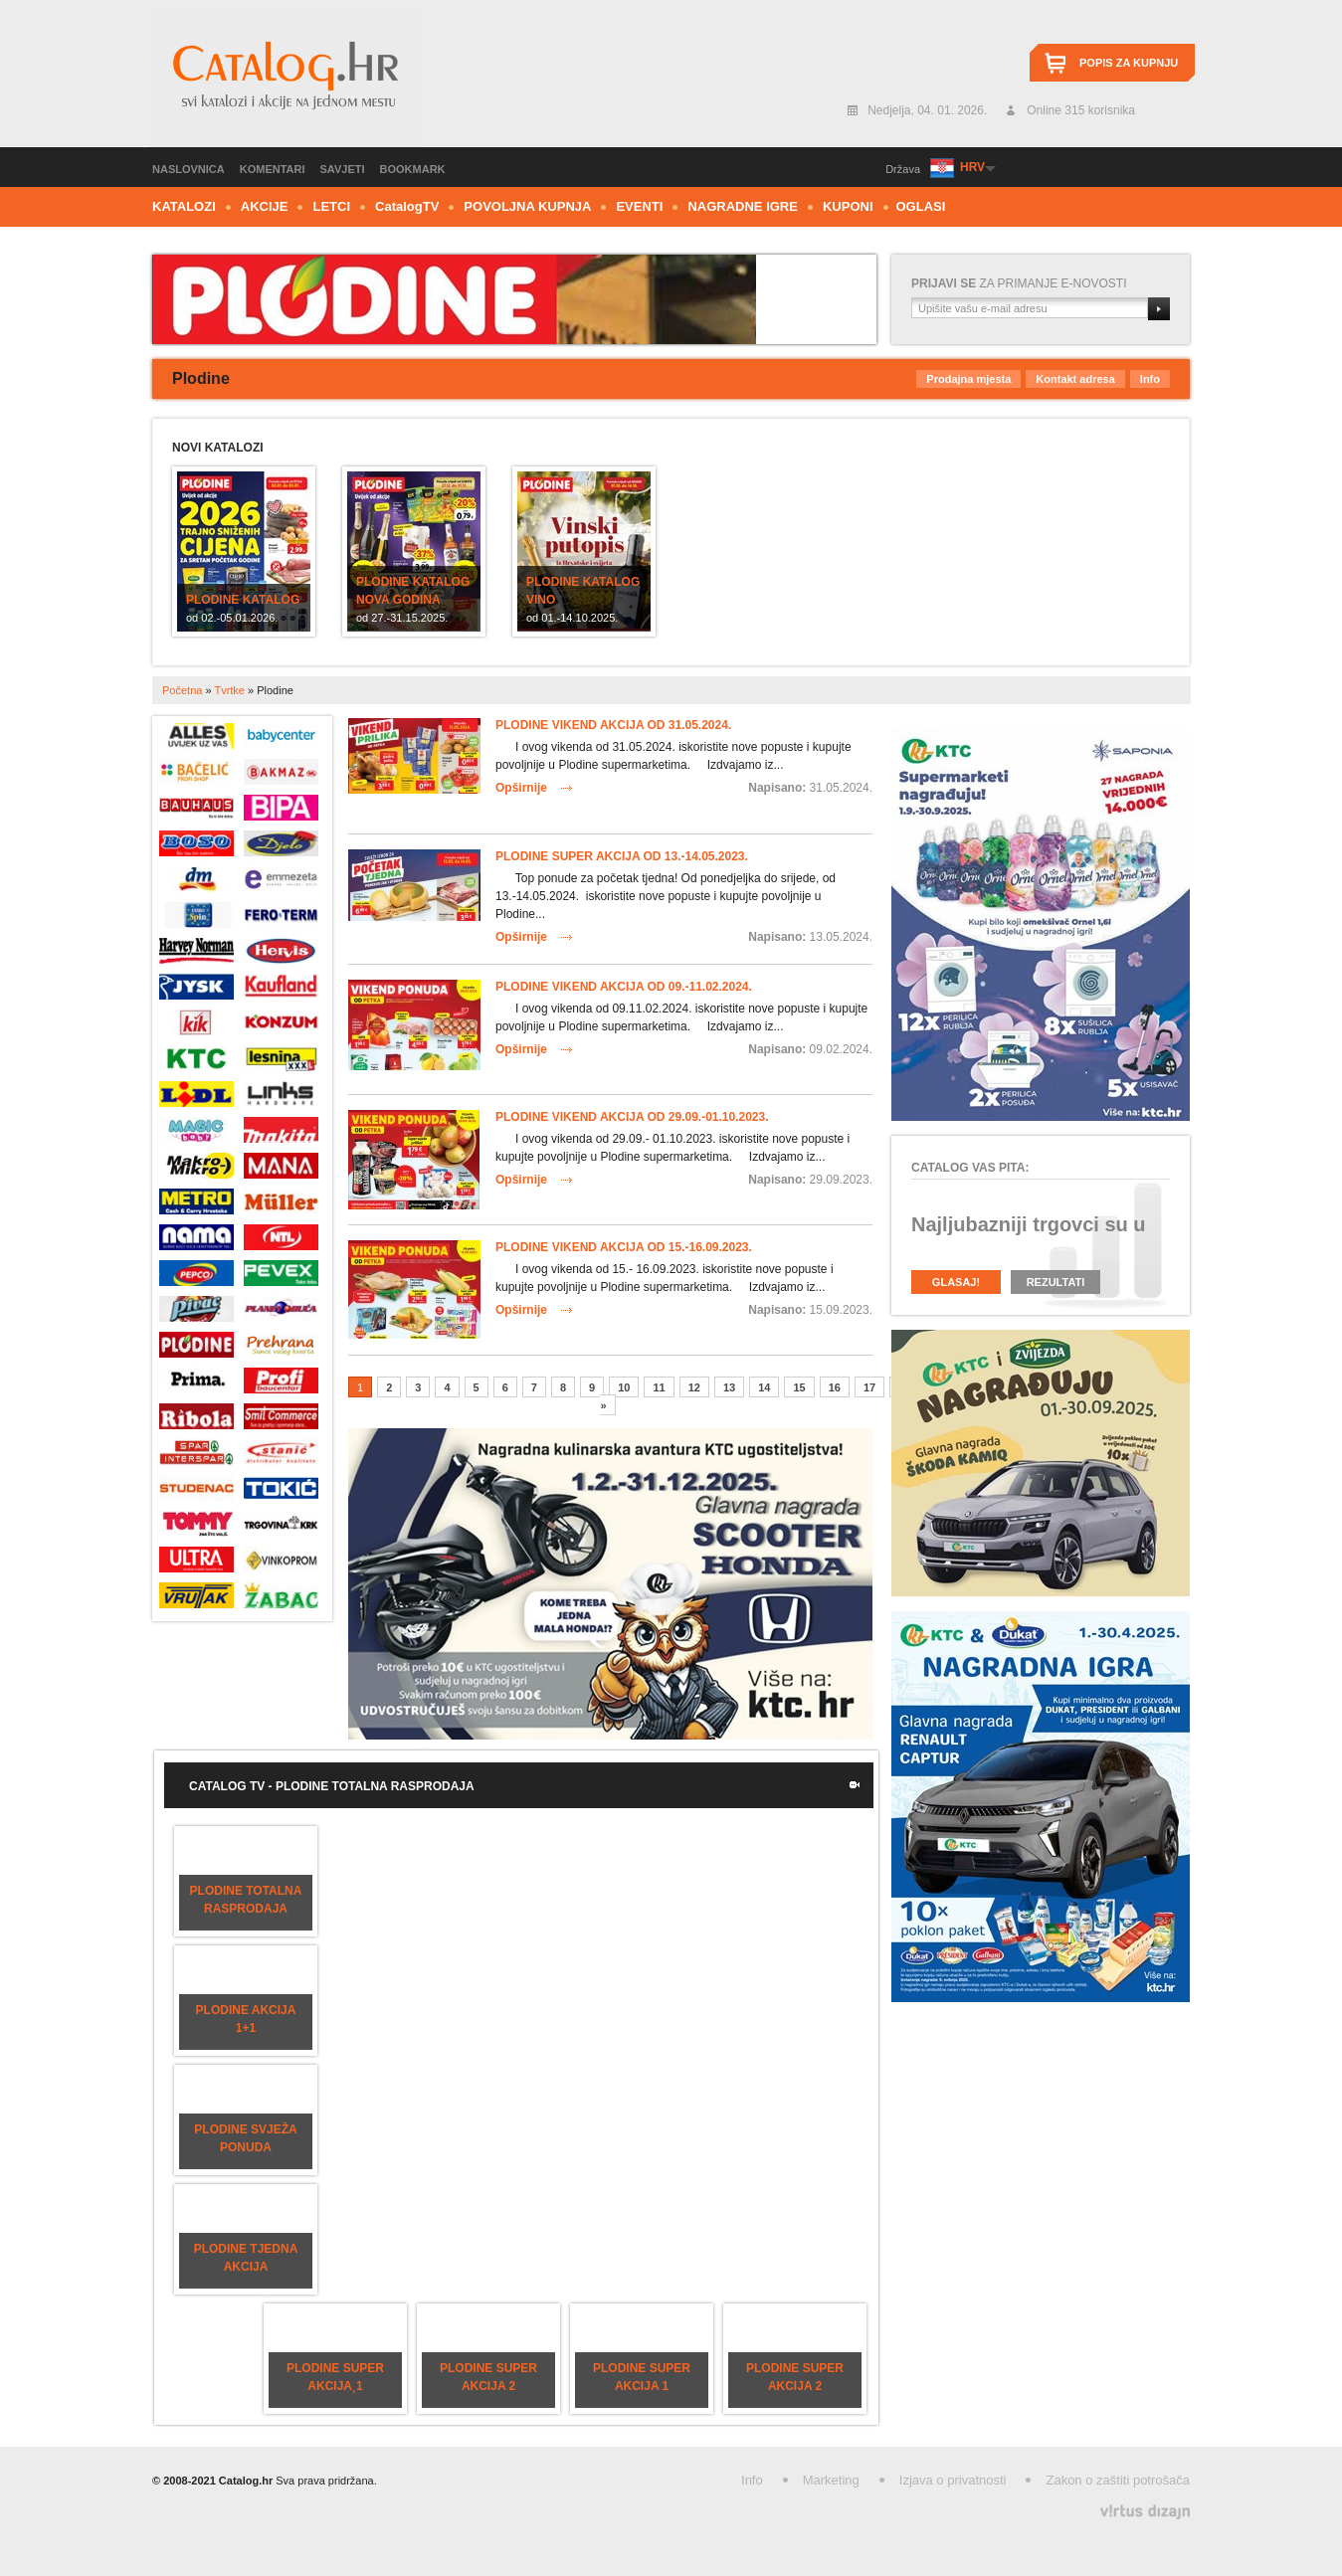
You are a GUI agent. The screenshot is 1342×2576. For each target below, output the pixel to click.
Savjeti (342, 169)
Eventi (639, 206)
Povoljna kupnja (527, 206)
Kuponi (848, 206)
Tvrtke (229, 690)
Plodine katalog (242, 600)
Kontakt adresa (1075, 379)
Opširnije (521, 788)
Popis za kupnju (1128, 63)
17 (869, 1387)
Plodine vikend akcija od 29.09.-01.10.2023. (632, 1117)
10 (624, 1387)
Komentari (272, 169)
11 (659, 1387)
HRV (972, 167)
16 (835, 1387)
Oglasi (921, 206)
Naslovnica (188, 169)
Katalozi (184, 206)
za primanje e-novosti (1019, 283)
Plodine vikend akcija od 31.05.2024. (613, 725)
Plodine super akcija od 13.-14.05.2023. (621, 856)
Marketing (831, 2480)
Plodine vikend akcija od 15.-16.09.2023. (623, 1247)
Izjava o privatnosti (953, 2480)
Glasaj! (956, 1282)
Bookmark (413, 169)
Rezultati (1056, 1282)
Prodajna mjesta (968, 379)
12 (694, 1387)
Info (1150, 379)
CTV (407, 206)
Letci (331, 206)
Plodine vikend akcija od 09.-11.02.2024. (623, 987)
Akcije (264, 206)
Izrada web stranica (2, 2506)
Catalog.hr (284, 78)
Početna (182, 690)
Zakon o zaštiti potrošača (1118, 2480)
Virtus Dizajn (1145, 2511)
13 (729, 1387)
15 (799, 1387)
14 (764, 1387)
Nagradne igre (742, 206)
